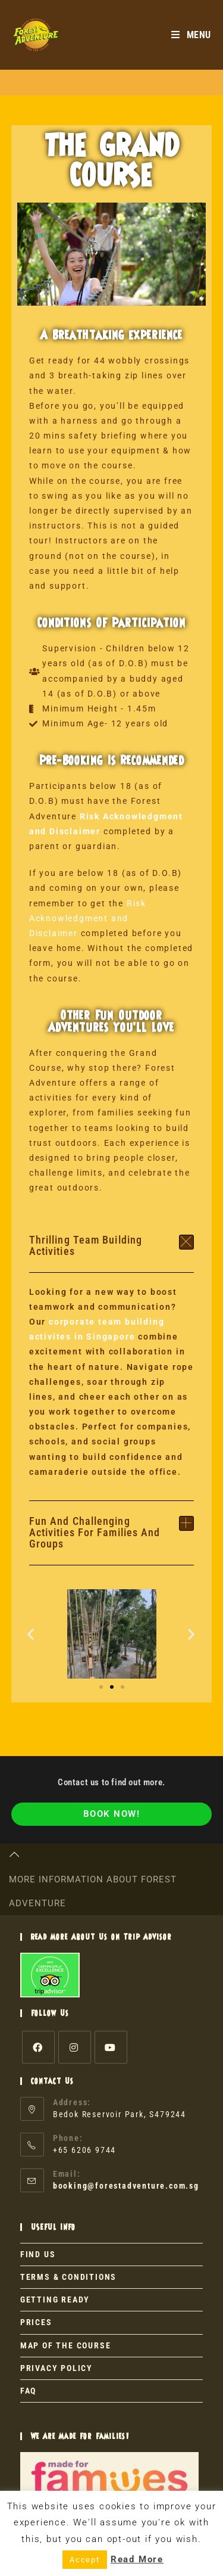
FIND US (38, 2254)
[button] (111, 1246)
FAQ (28, 2390)
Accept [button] (85, 2559)
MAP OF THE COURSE (65, 2345)
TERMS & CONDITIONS (68, 2277)
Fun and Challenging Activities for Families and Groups (95, 1532)
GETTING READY (55, 2299)
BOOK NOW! (111, 1814)
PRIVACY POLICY (56, 2368)
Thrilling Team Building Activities (85, 1245)
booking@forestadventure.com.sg (126, 2185)
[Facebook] (38, 2047)
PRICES (36, 2322)
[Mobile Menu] (191, 35)
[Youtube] (111, 2047)
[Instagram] (74, 2047)
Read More (137, 2559)
